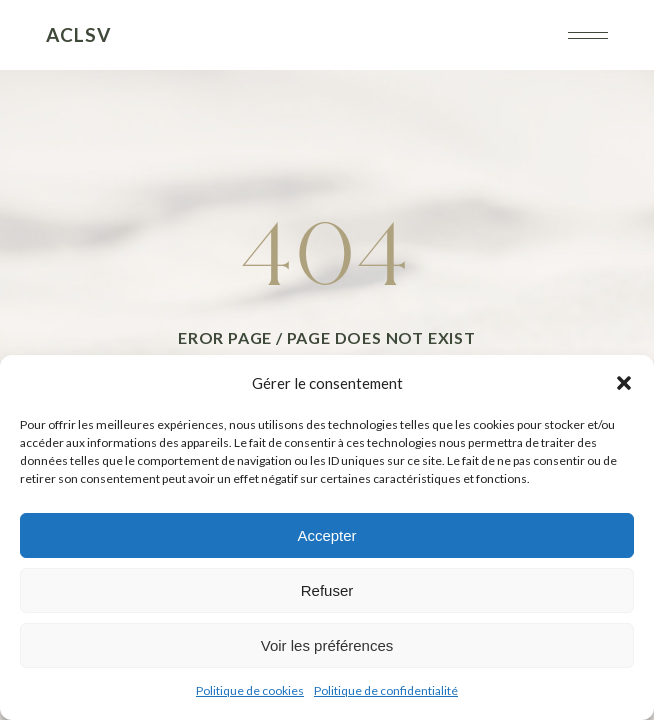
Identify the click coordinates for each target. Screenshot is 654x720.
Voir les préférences (327, 645)
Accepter (326, 535)
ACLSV (78, 34)
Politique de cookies (250, 690)
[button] (624, 383)
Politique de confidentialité (386, 690)
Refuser (327, 590)
